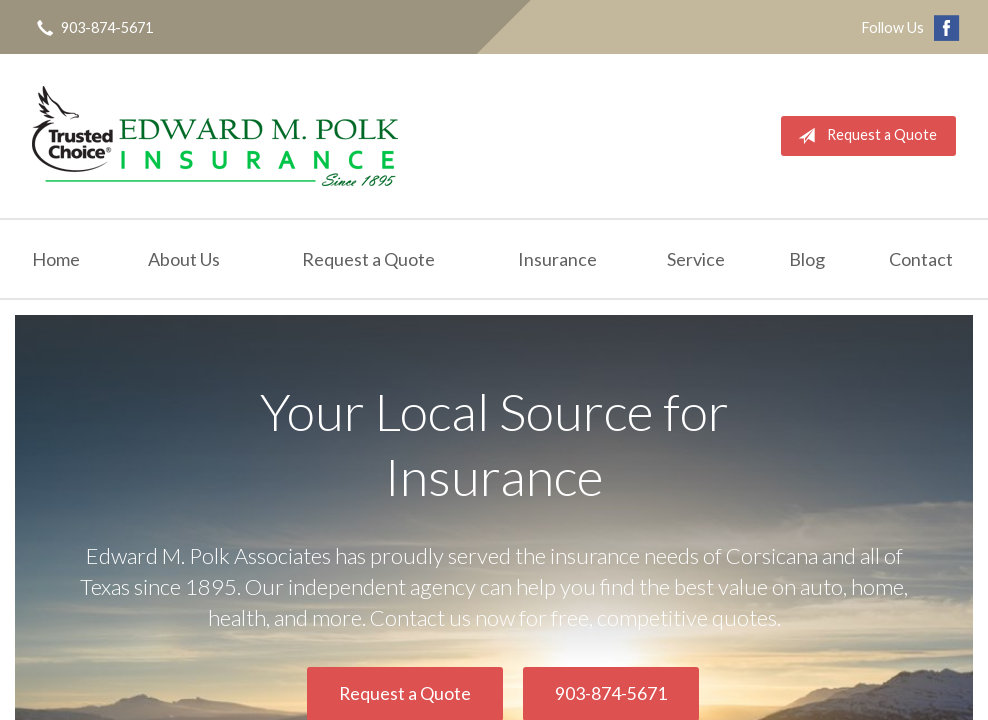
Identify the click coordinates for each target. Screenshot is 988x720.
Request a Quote (863, 136)
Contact (921, 259)
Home (56, 259)
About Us (184, 259)
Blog (807, 259)
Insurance (557, 259)
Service (696, 259)
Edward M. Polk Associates (215, 136)
